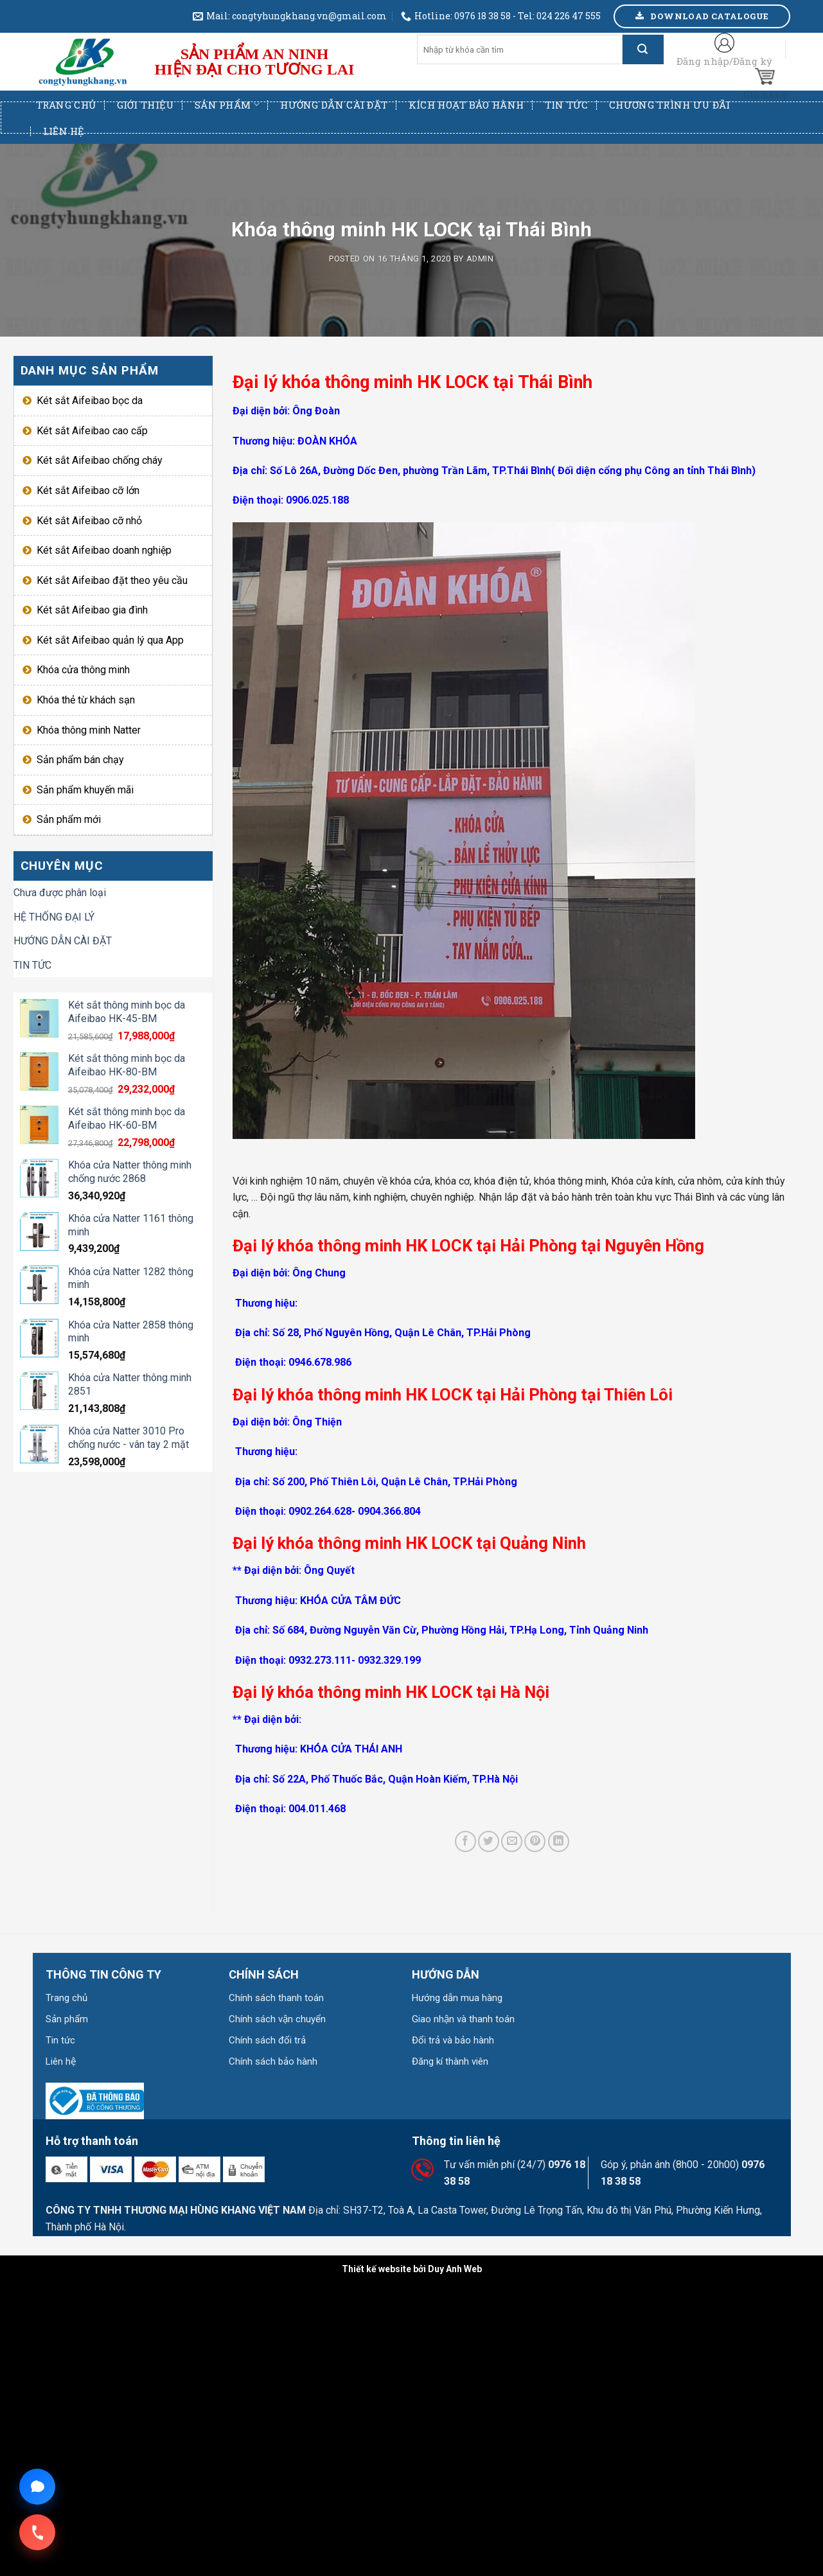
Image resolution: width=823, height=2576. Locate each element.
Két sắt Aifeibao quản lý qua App (110, 640)
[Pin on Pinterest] (534, 1841)
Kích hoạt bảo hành (466, 104)
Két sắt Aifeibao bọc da (90, 400)
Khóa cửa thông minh (83, 670)
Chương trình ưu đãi (669, 104)
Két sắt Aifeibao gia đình (92, 610)
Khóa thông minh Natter (89, 730)
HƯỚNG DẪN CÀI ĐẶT (62, 941)
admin (480, 258)
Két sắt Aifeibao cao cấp (92, 431)
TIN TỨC (32, 965)
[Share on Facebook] (465, 1841)
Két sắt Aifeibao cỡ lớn (88, 490)
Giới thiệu (145, 104)
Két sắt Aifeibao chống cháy (100, 460)
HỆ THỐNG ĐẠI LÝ (53, 917)
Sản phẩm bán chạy (80, 760)
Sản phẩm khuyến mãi (85, 790)
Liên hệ (64, 131)
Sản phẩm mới (69, 819)
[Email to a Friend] (511, 1841)
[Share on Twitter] (488, 1841)
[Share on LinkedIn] (558, 1841)
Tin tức (566, 104)
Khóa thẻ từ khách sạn (86, 700)
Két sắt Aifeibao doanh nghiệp (104, 550)
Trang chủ (66, 104)
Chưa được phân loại (59, 893)
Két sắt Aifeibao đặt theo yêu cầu (112, 580)
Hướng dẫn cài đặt (333, 104)
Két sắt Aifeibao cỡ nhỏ (89, 521)
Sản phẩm (227, 104)
